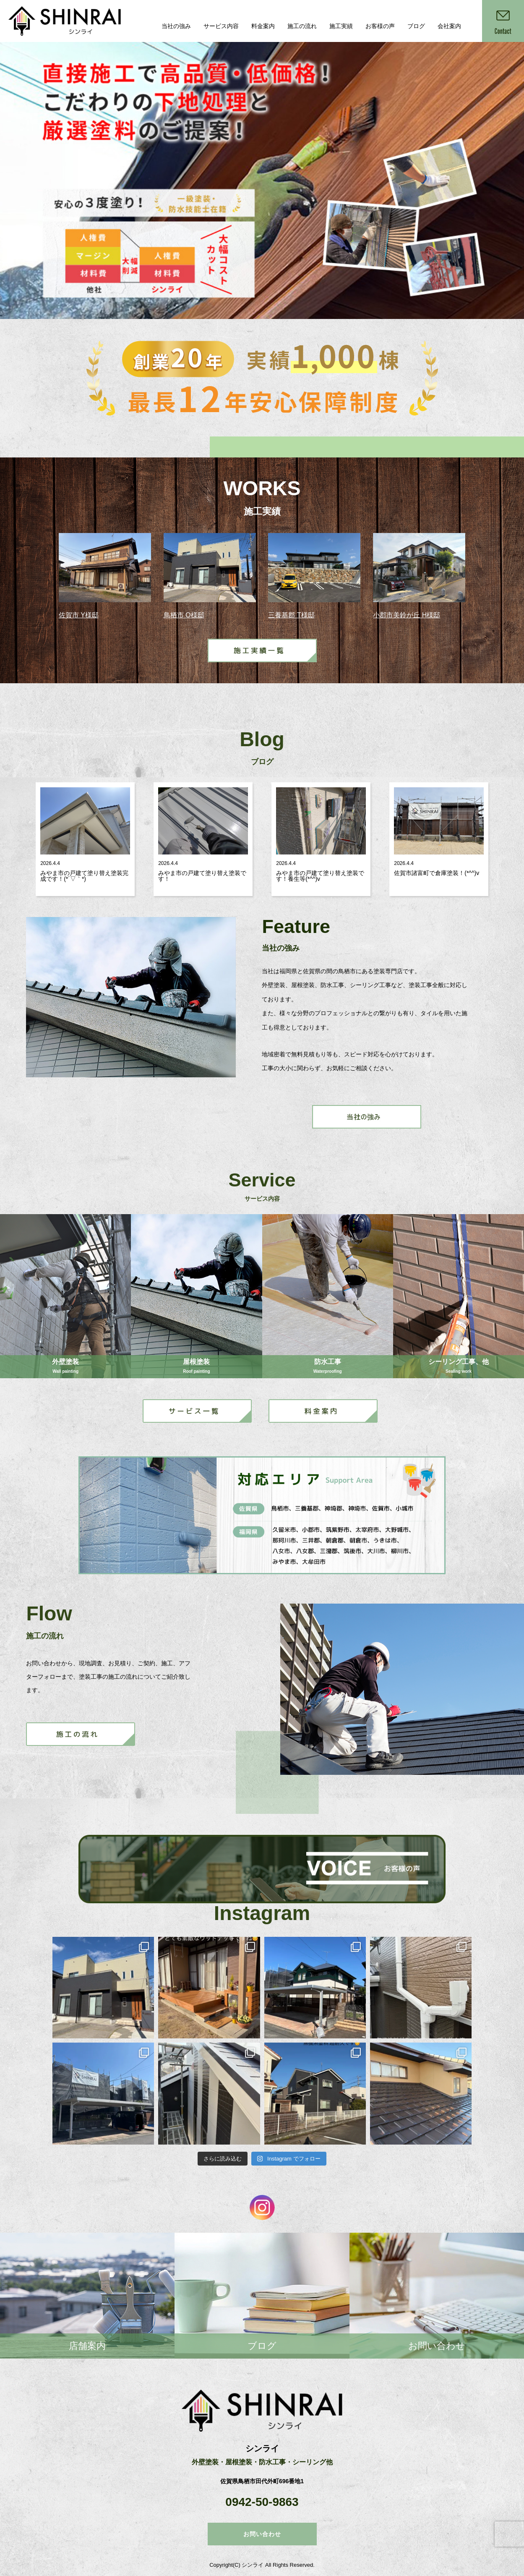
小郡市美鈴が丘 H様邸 (406, 615)
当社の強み (176, 26)
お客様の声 (380, 26)
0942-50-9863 (261, 2501)
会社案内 (449, 26)
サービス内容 (221, 26)
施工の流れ (302, 26)
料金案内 (263, 26)
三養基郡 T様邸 (291, 615)
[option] (262, 180)
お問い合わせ (262, 2534)
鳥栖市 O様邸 (184, 615)
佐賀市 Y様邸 (79, 615)
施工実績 (341, 26)
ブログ (416, 26)
